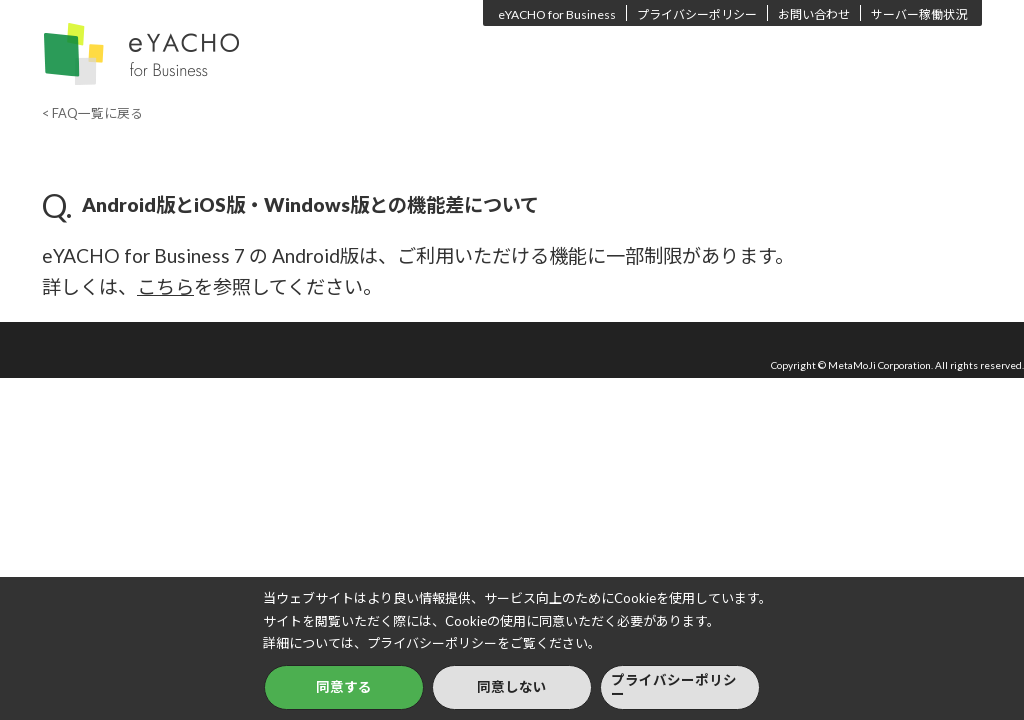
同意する (344, 687)
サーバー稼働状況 (919, 14)
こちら (165, 286)
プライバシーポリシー (697, 14)
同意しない (512, 687)
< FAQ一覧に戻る (92, 113)
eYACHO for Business (557, 14)
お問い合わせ (814, 14)
